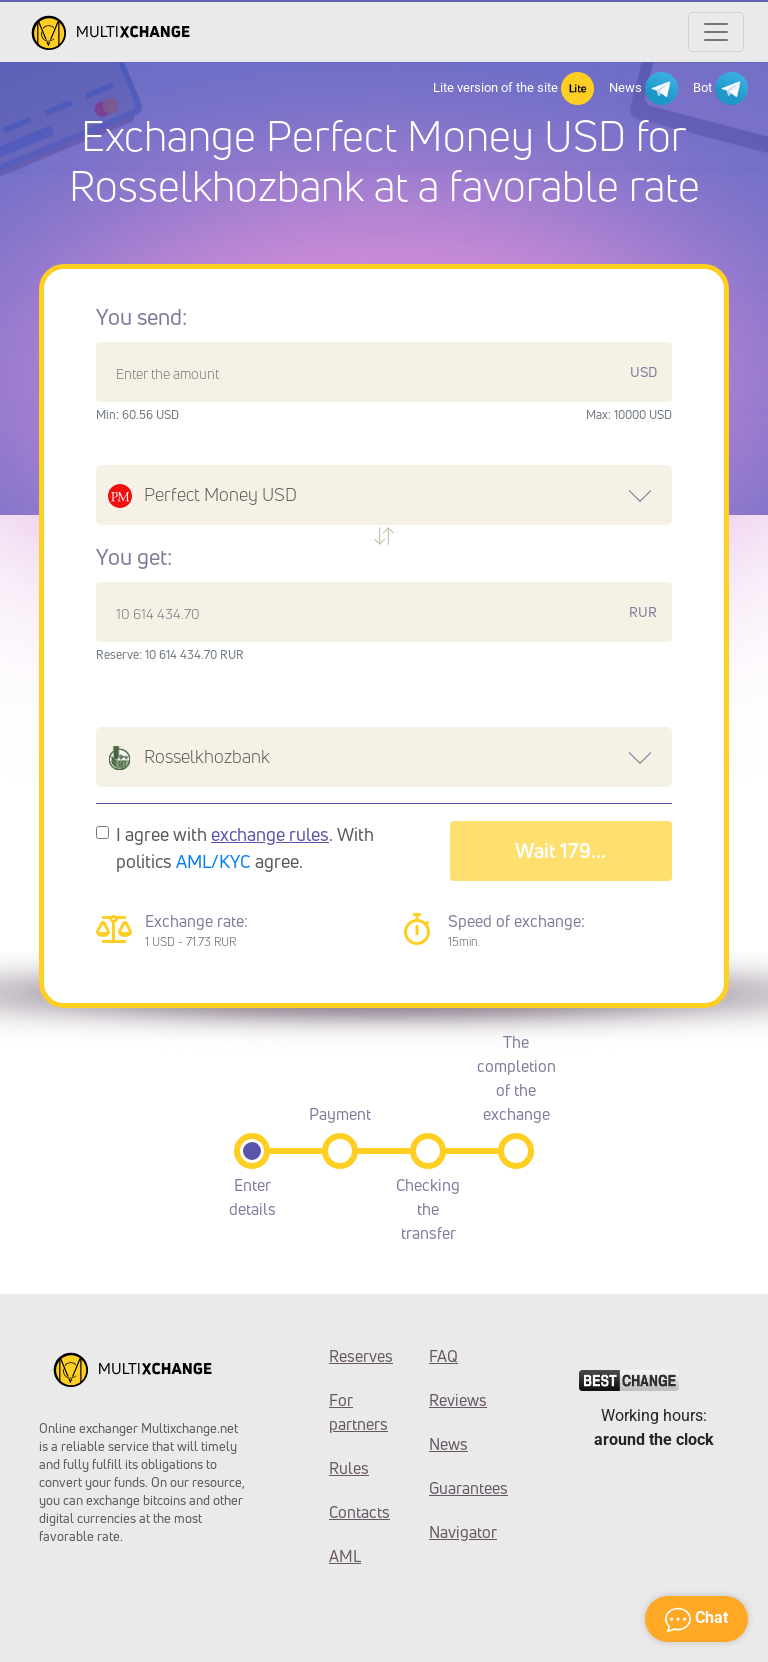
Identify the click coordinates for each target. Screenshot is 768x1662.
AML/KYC (213, 861)
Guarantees (464, 1488)
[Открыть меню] (716, 32)
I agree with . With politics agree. (245, 847)
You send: (141, 317)
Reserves (361, 1356)
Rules (349, 1468)
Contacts (359, 1512)
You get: (134, 557)
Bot (720, 88)
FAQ (443, 1356)
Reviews (458, 1400)
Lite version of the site (513, 88)
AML (345, 1556)
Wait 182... (560, 850)
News (643, 88)
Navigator (463, 1532)
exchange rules (270, 834)
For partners (358, 1412)
